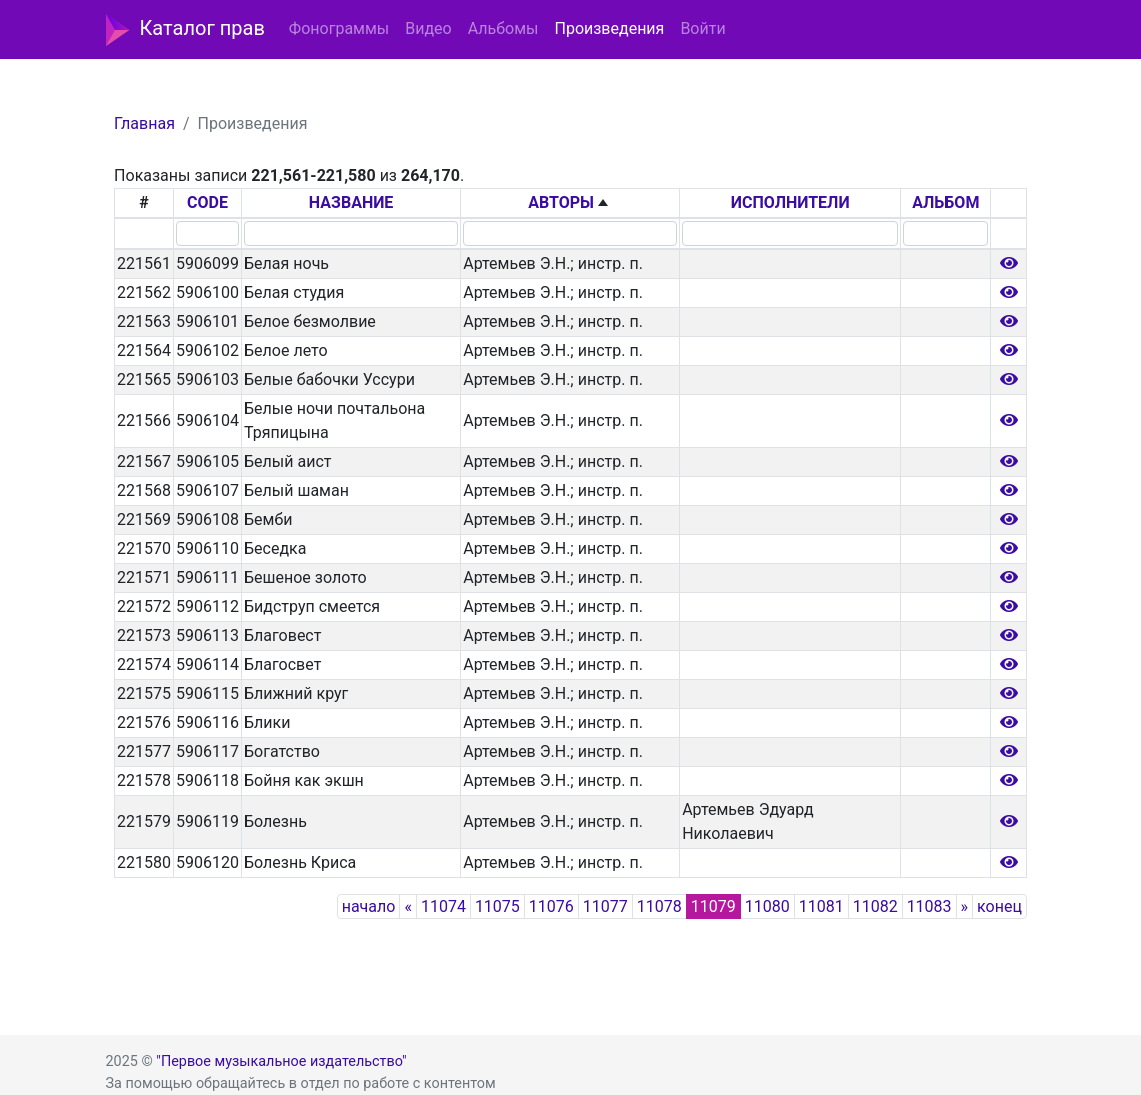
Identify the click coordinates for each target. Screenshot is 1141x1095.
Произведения (609, 28)
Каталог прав (185, 30)
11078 (659, 906)
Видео (428, 28)
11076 (551, 906)
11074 (443, 906)
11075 (497, 906)
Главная (144, 123)
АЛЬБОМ (945, 202)
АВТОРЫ (561, 202)
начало (369, 906)
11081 (821, 906)
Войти (702, 28)
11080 (767, 906)
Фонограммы (339, 28)
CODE (207, 202)
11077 (605, 906)
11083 (929, 906)
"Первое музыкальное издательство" (281, 1061)
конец (999, 906)
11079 (713, 906)
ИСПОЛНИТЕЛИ (790, 202)
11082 (875, 906)
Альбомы (503, 28)
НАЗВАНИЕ (351, 202)
